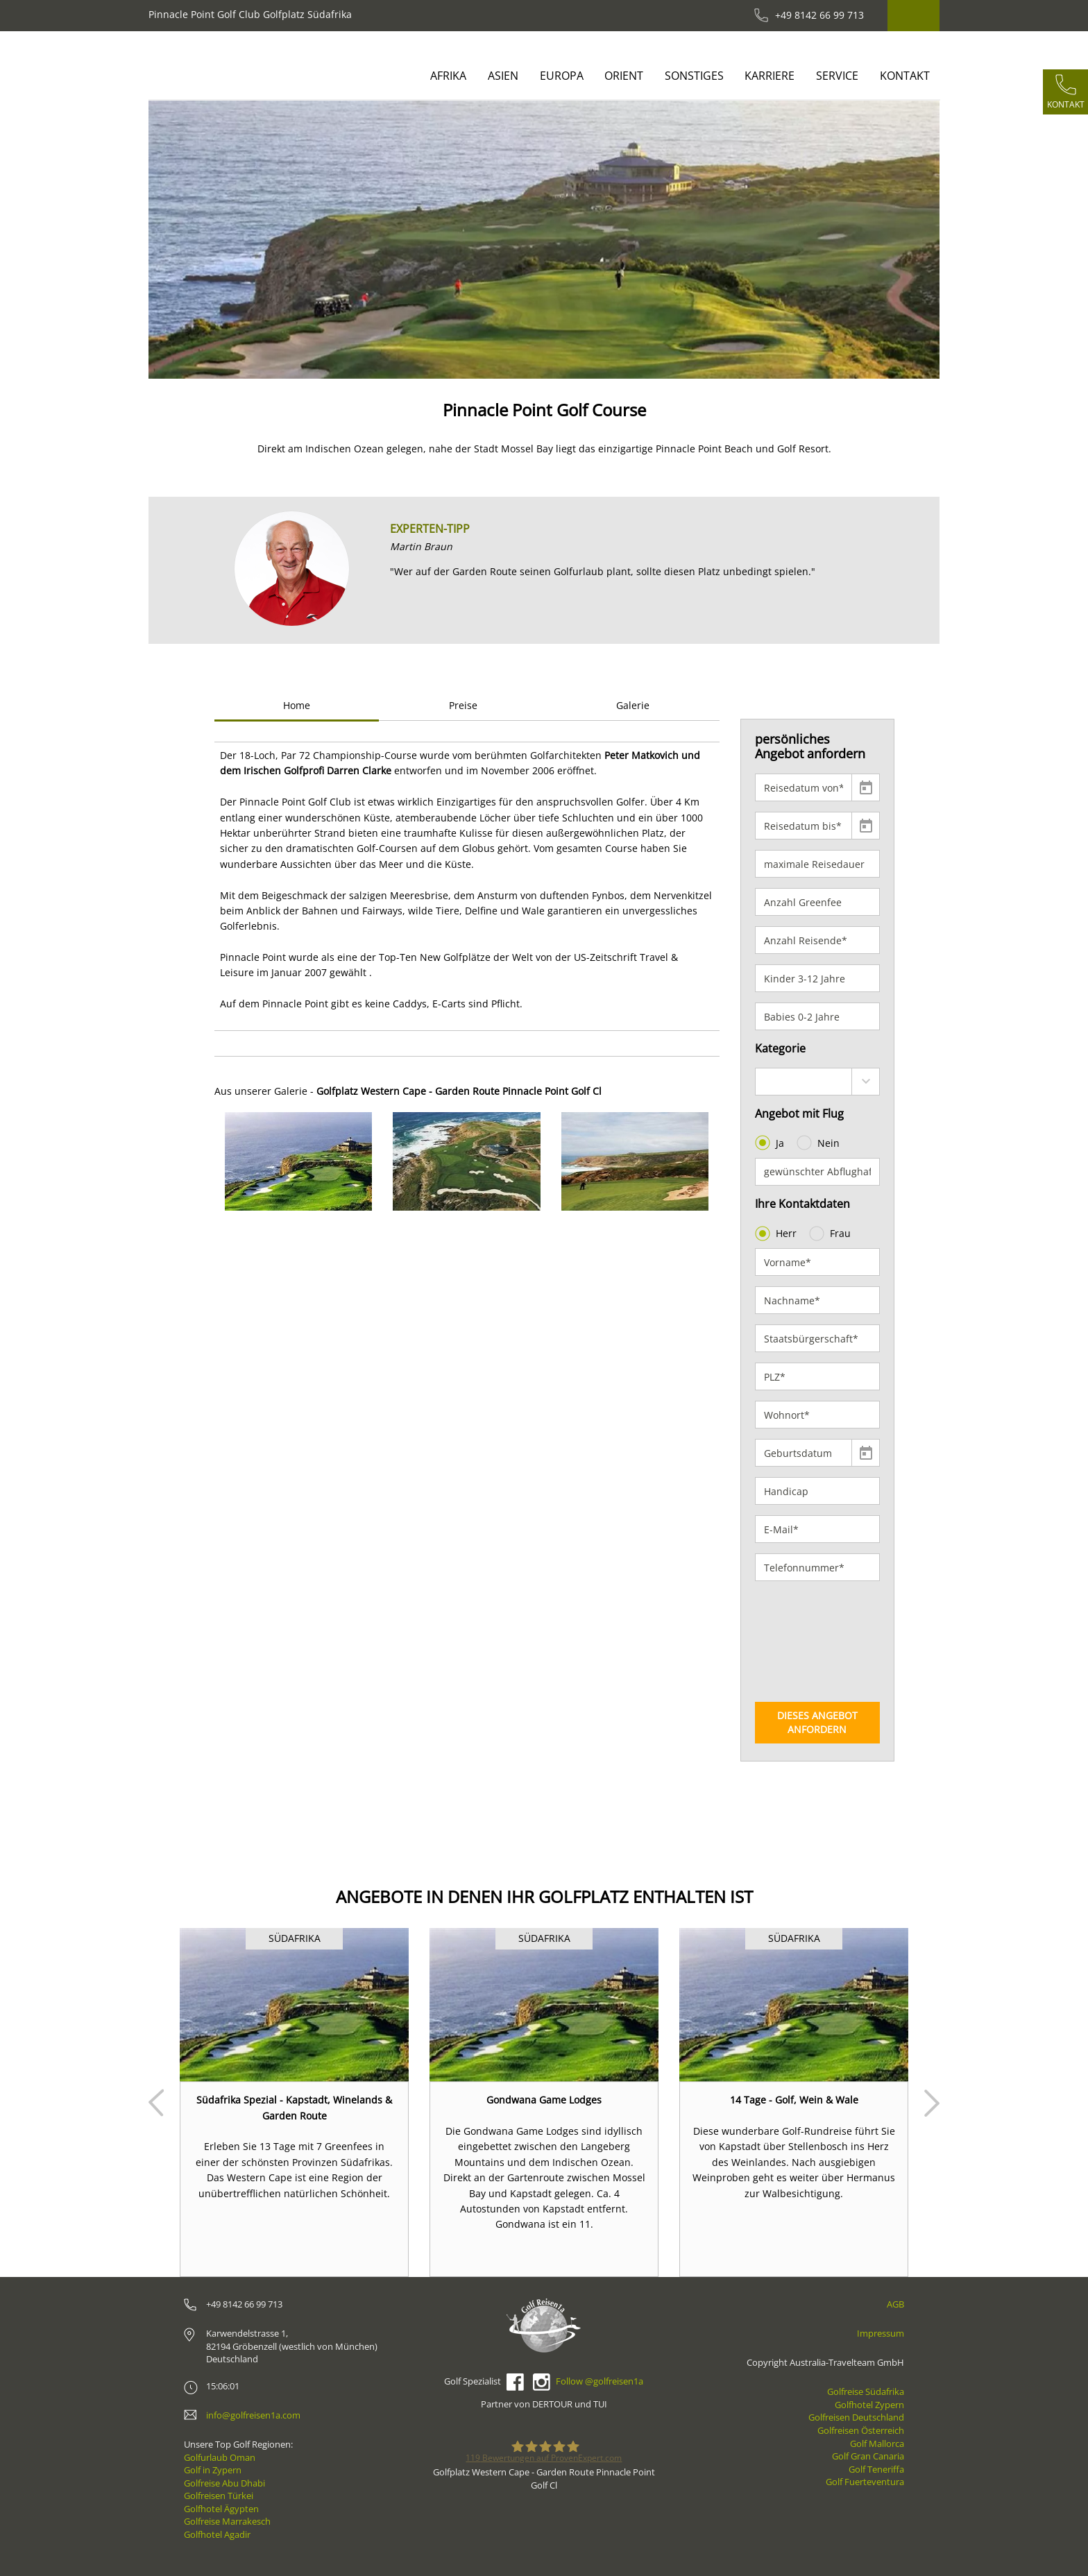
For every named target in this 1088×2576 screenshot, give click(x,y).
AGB (895, 2304)
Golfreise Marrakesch (227, 2521)
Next (932, 2103)
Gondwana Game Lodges (544, 2099)
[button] (188, 240)
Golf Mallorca (877, 2443)
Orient (623, 75)
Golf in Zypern (212, 2470)
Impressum (880, 2333)
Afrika (448, 75)
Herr (777, 1233)
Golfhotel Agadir (217, 2534)
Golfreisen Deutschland (856, 2417)
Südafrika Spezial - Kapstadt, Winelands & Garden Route (294, 2107)
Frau (831, 1233)
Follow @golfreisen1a (599, 2381)
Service (837, 75)
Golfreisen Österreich (860, 2430)
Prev (156, 2103)
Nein (819, 1142)
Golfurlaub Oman (219, 2457)
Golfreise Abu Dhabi (224, 2483)
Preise (463, 705)
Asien (503, 75)
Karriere (769, 75)
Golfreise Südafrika (865, 2391)
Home (296, 705)
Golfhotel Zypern (869, 2404)
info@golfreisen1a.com (253, 2415)
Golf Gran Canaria (868, 2456)
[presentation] (812, 1641)
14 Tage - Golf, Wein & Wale (794, 2099)
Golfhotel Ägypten (221, 2508)
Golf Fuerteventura (865, 2481)
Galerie (632, 705)
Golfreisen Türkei (218, 2495)
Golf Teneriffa (876, 2469)
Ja (771, 1142)
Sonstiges (694, 75)
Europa (562, 75)
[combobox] (818, 1081)
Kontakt (905, 75)
